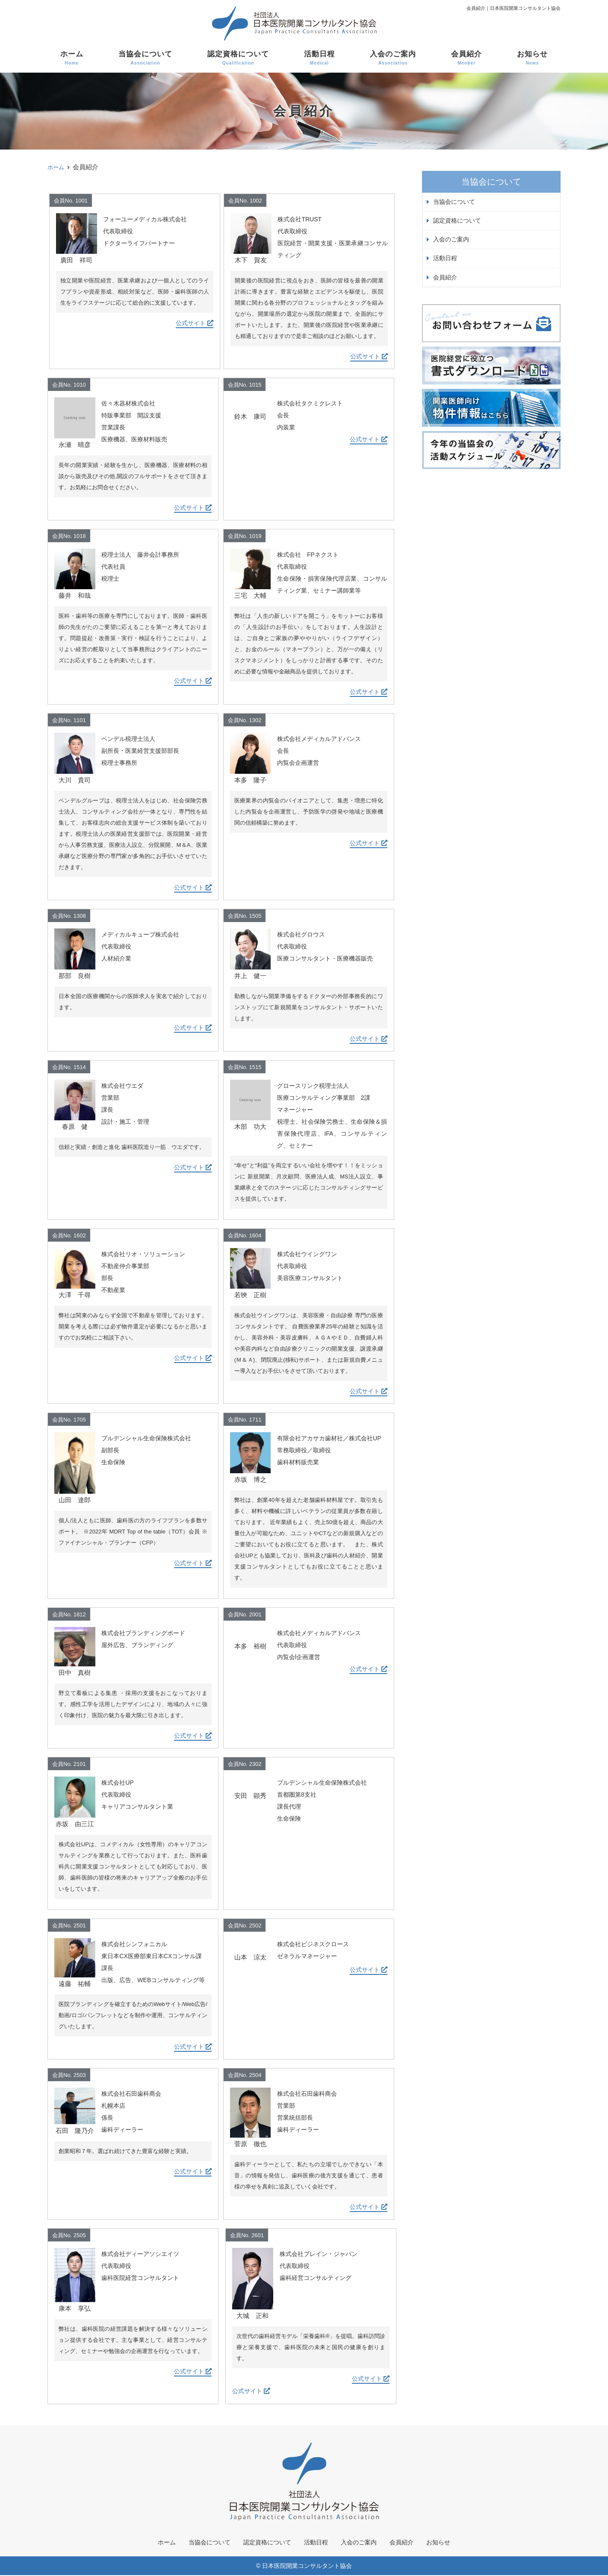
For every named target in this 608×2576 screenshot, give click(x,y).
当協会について (145, 58)
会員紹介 (466, 58)
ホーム (71, 58)
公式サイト (194, 323)
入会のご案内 (393, 58)
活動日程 (319, 58)
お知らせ (532, 58)
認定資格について (238, 58)
